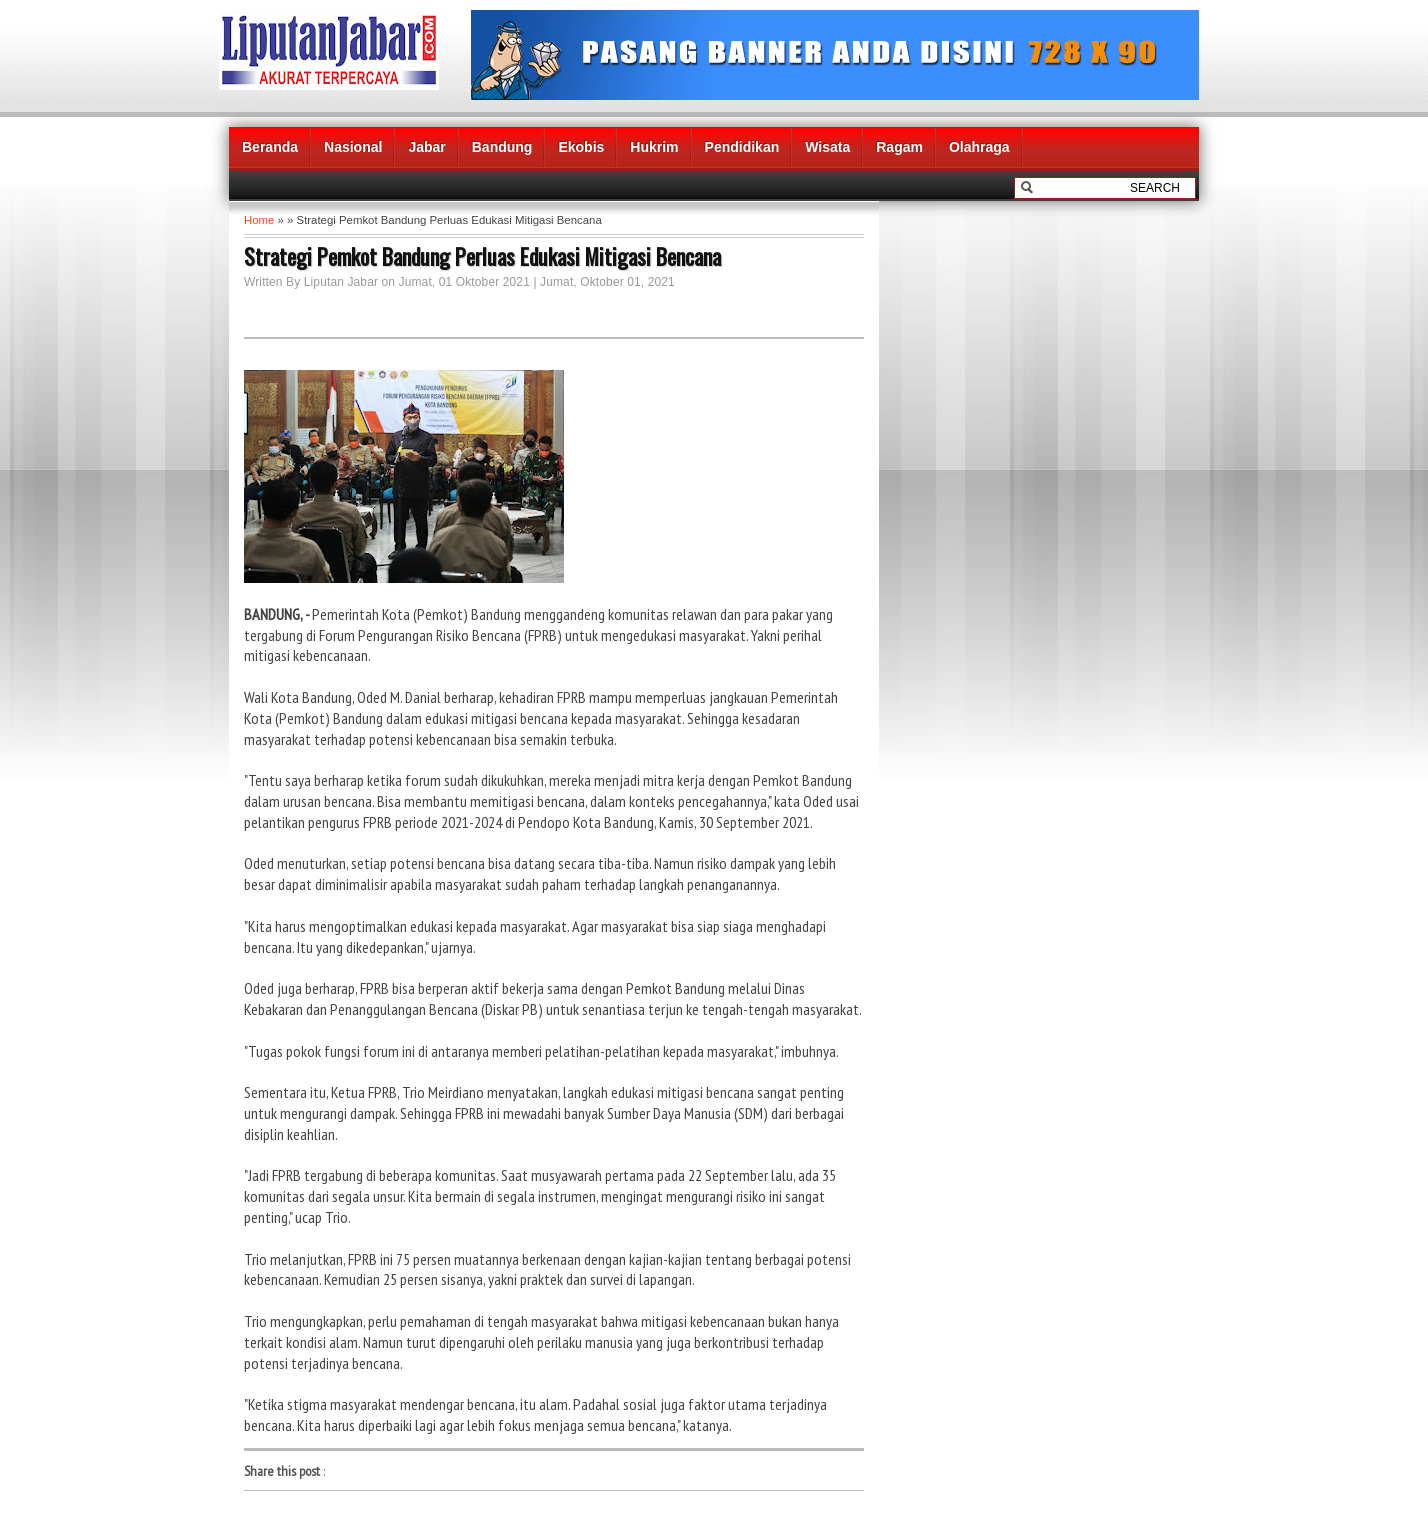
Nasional (353, 147)
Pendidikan (742, 147)
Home (259, 220)
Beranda (270, 147)
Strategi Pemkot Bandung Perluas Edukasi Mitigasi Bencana (482, 256)
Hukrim (654, 147)
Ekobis (581, 147)
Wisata (827, 147)
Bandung (502, 147)
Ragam (899, 147)
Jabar (426, 147)
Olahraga (979, 147)
